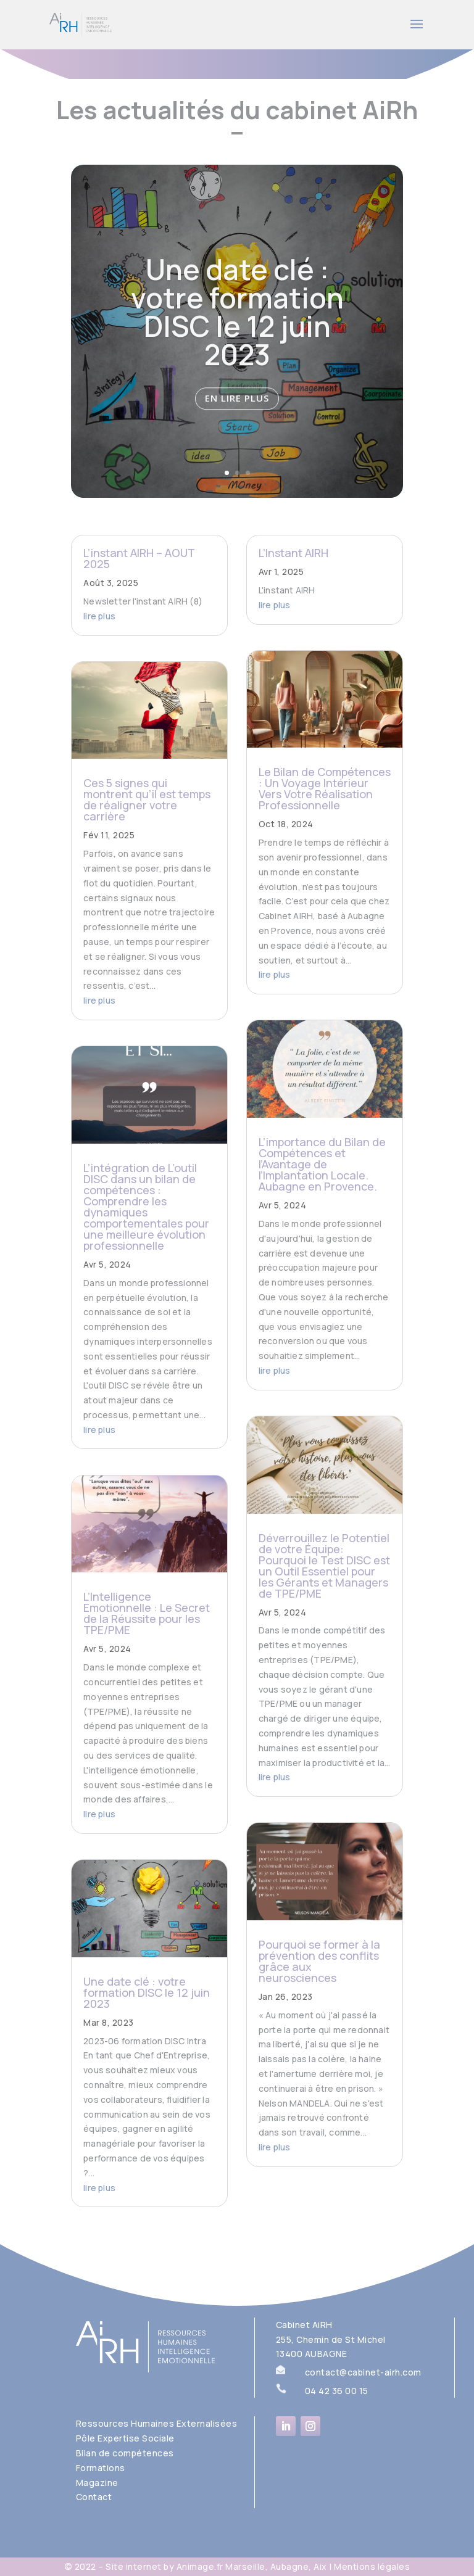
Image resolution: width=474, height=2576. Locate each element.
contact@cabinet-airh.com (363, 2372)
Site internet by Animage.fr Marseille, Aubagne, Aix (216, 2566)
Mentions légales (372, 2566)
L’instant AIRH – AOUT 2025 (138, 558)
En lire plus (237, 417)
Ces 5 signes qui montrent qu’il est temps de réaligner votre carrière (146, 799)
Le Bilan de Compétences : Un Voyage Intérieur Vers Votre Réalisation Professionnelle (325, 788)
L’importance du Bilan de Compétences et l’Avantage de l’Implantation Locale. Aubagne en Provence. (322, 1164)
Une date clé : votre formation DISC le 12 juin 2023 (237, 330)
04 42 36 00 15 (336, 2390)
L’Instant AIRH (293, 552)
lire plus (99, 616)
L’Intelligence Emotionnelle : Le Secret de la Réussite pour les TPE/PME (146, 1613)
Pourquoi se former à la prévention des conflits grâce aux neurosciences (319, 1961)
